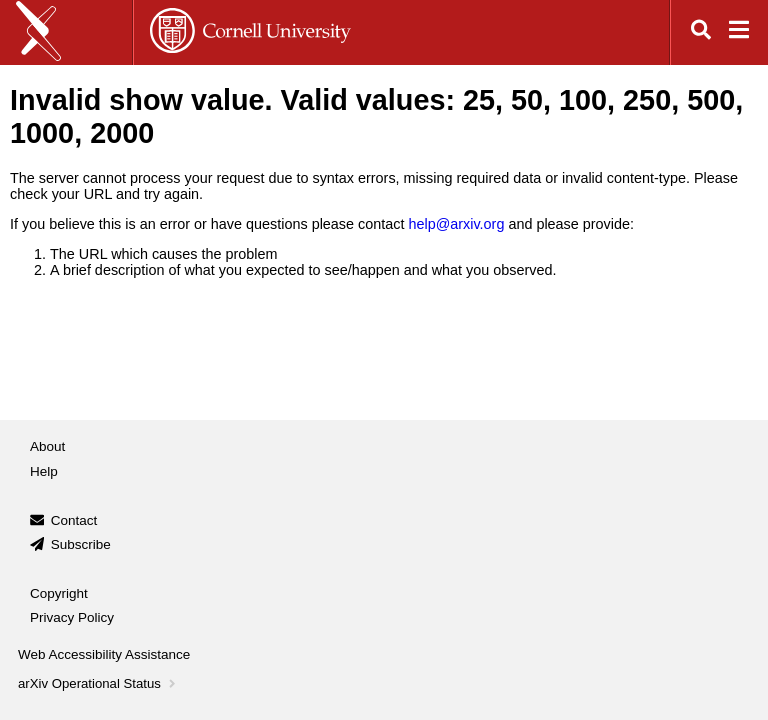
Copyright (59, 593)
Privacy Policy (72, 617)
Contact (74, 520)
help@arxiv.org (456, 224)
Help (44, 471)
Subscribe (81, 544)
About (47, 446)
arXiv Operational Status (98, 683)
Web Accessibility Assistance (104, 654)
